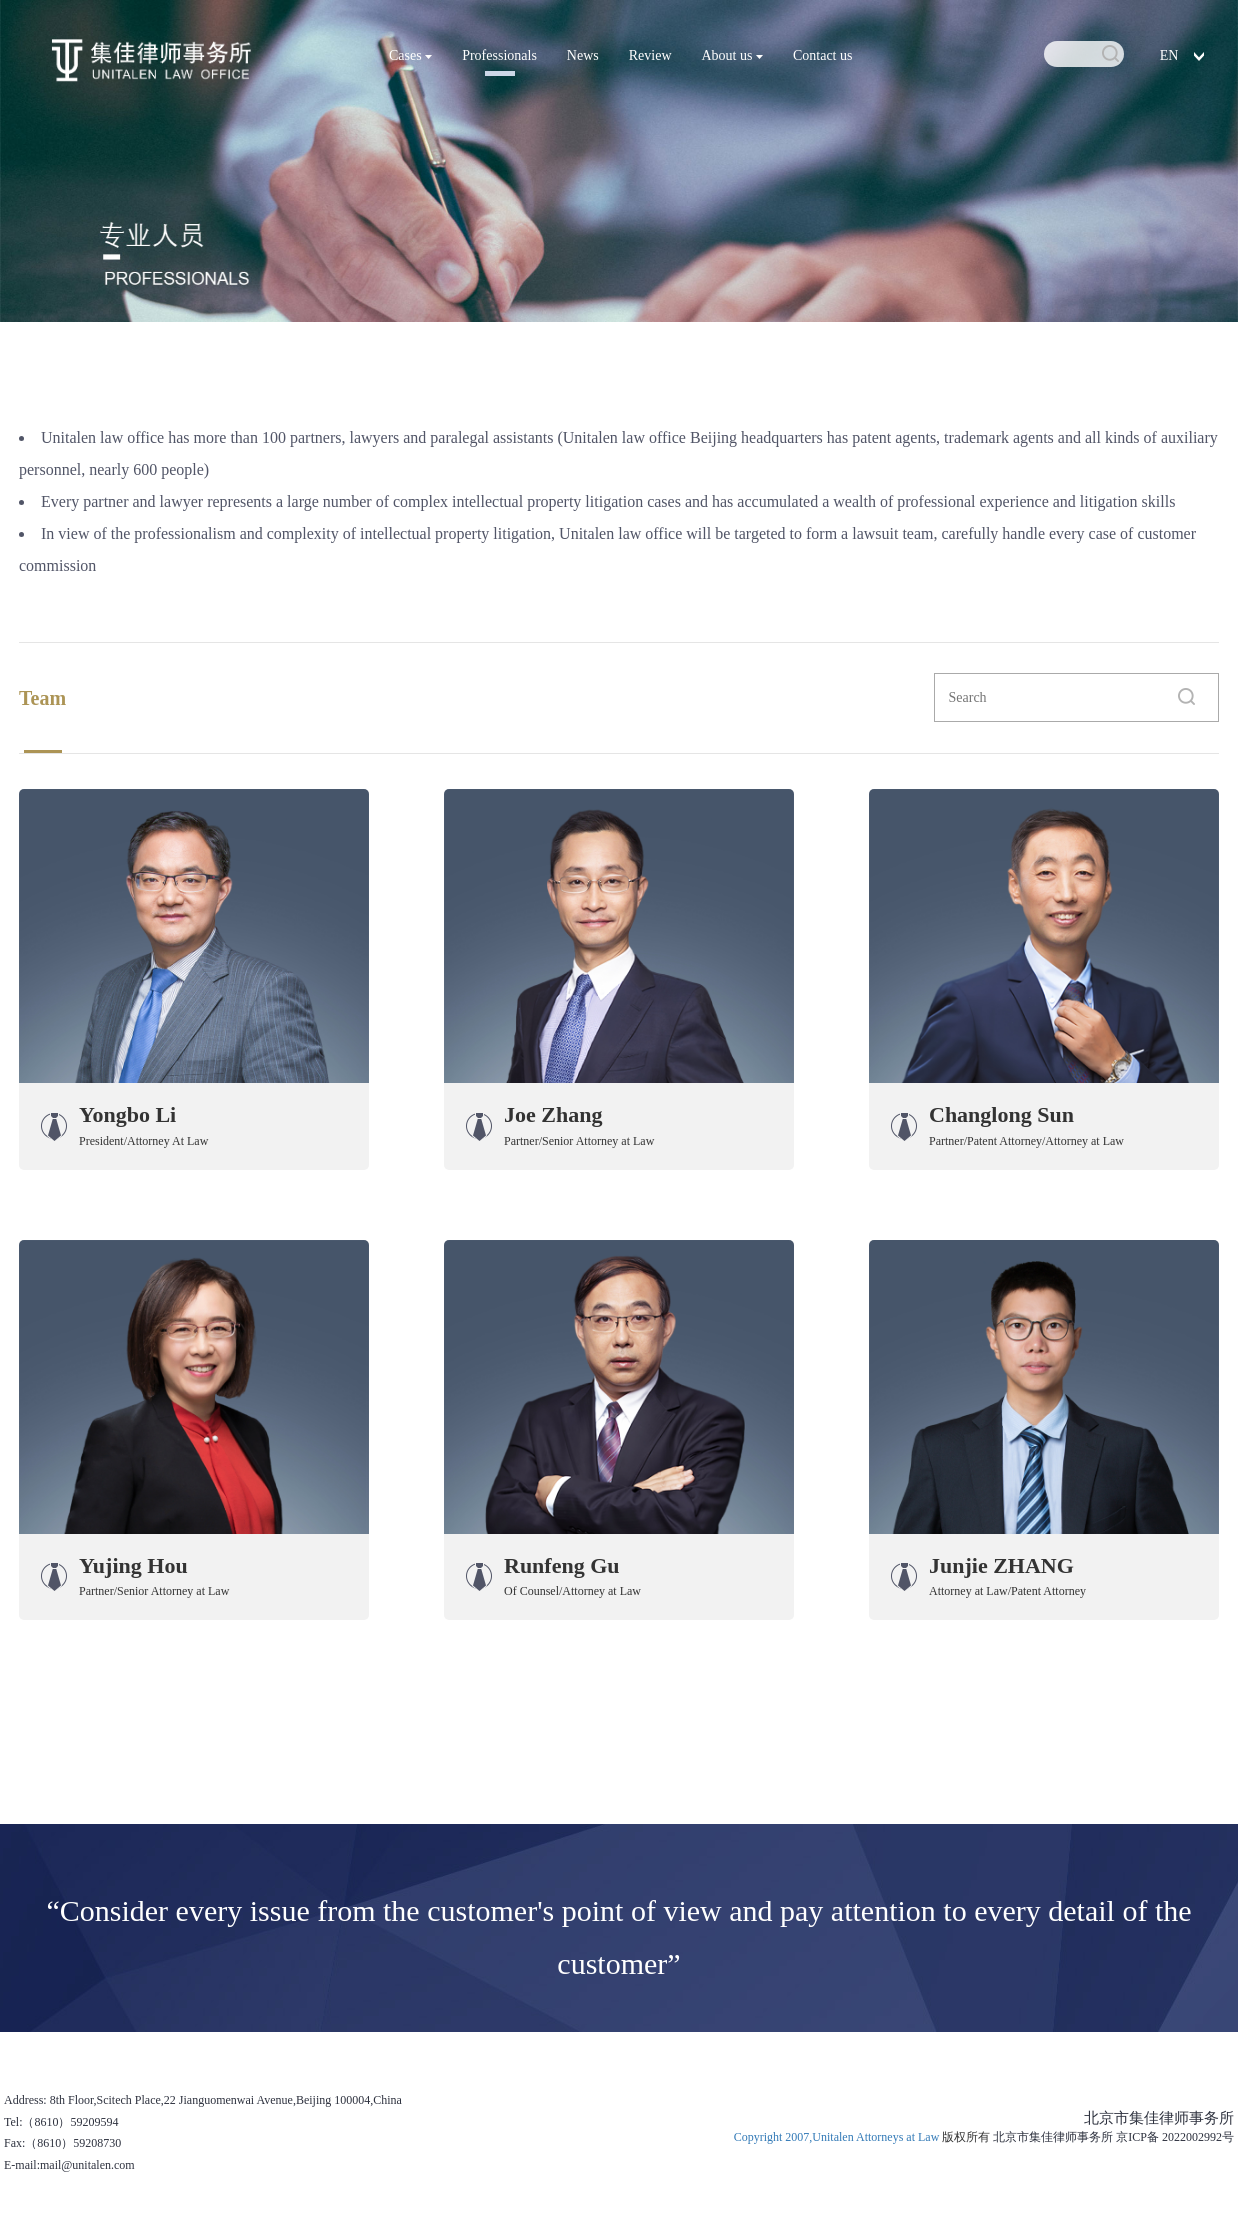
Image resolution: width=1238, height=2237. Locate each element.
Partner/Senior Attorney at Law (579, 1141)
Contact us (823, 55)
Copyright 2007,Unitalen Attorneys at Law (838, 2137)
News (583, 55)
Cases (410, 55)
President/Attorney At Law (143, 1141)
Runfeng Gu (562, 1565)
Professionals (499, 55)
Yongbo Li (127, 1114)
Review (650, 55)
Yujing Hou (133, 1565)
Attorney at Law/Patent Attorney (1007, 1591)
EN (1169, 55)
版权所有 (966, 2137)
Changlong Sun (1001, 1114)
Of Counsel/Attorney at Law (572, 1591)
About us (732, 55)
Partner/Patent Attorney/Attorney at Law (1026, 1141)
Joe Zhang (553, 1114)
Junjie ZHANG (1001, 1565)
